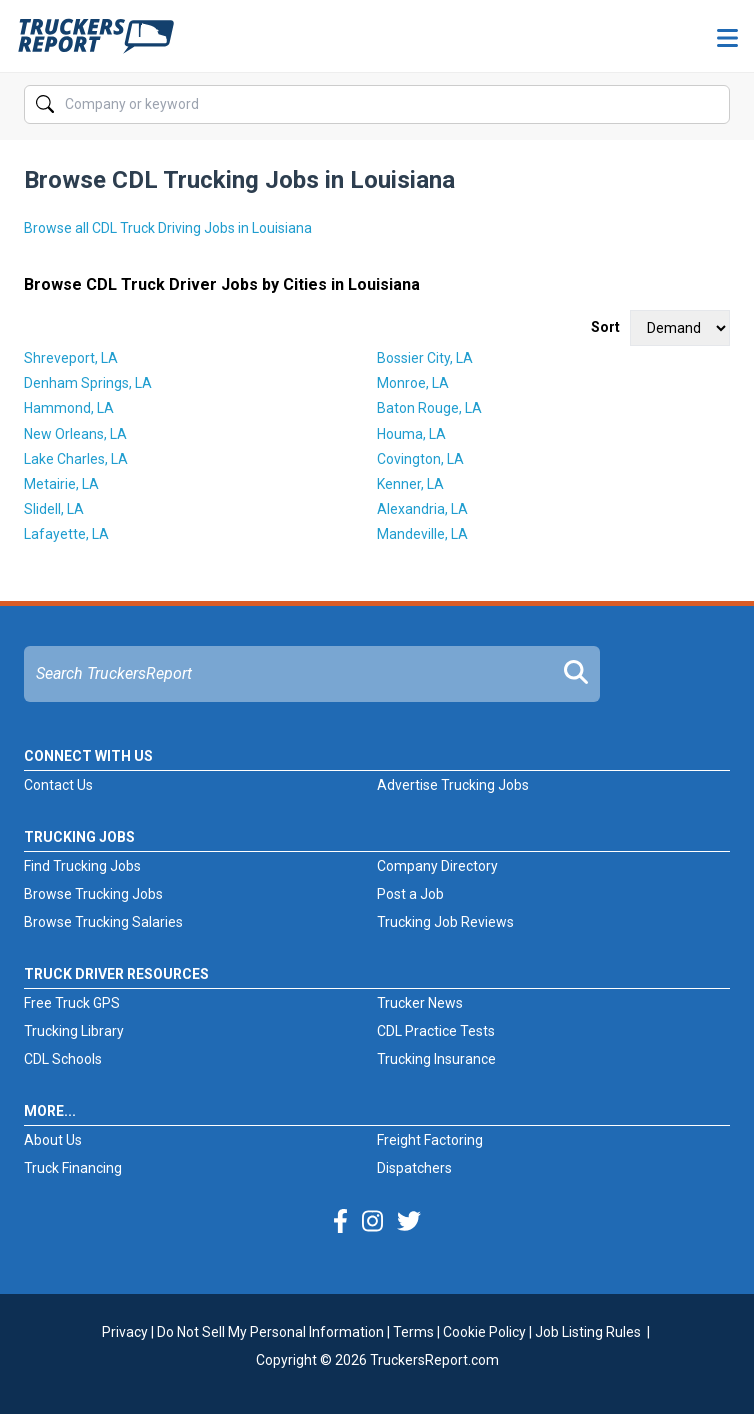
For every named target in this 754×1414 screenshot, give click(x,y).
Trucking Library (74, 1031)
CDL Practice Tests (436, 1031)
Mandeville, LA (422, 534)
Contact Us (58, 785)
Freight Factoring (430, 1140)
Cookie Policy (484, 1332)
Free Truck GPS (72, 1003)
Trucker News (420, 1003)
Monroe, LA (413, 383)
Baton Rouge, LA (429, 408)
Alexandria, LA (422, 509)
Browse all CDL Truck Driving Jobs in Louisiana (168, 228)
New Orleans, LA (75, 434)
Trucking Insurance (436, 1059)
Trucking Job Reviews (445, 922)
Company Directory (437, 866)
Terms (413, 1332)
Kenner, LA (410, 484)
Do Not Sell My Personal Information (270, 1332)
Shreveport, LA (71, 358)
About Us (53, 1140)
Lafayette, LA (66, 534)
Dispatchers (414, 1168)
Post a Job (410, 894)
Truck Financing (73, 1168)
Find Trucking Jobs (82, 866)
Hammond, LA (69, 408)
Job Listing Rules (588, 1332)
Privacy (125, 1332)
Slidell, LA (54, 509)
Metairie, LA (61, 484)
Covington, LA (420, 459)
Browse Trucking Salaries (103, 922)
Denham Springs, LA (88, 383)
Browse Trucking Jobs (93, 894)
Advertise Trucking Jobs (453, 785)
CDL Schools (63, 1059)
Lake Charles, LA (76, 459)
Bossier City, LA (425, 358)
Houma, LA (411, 434)
